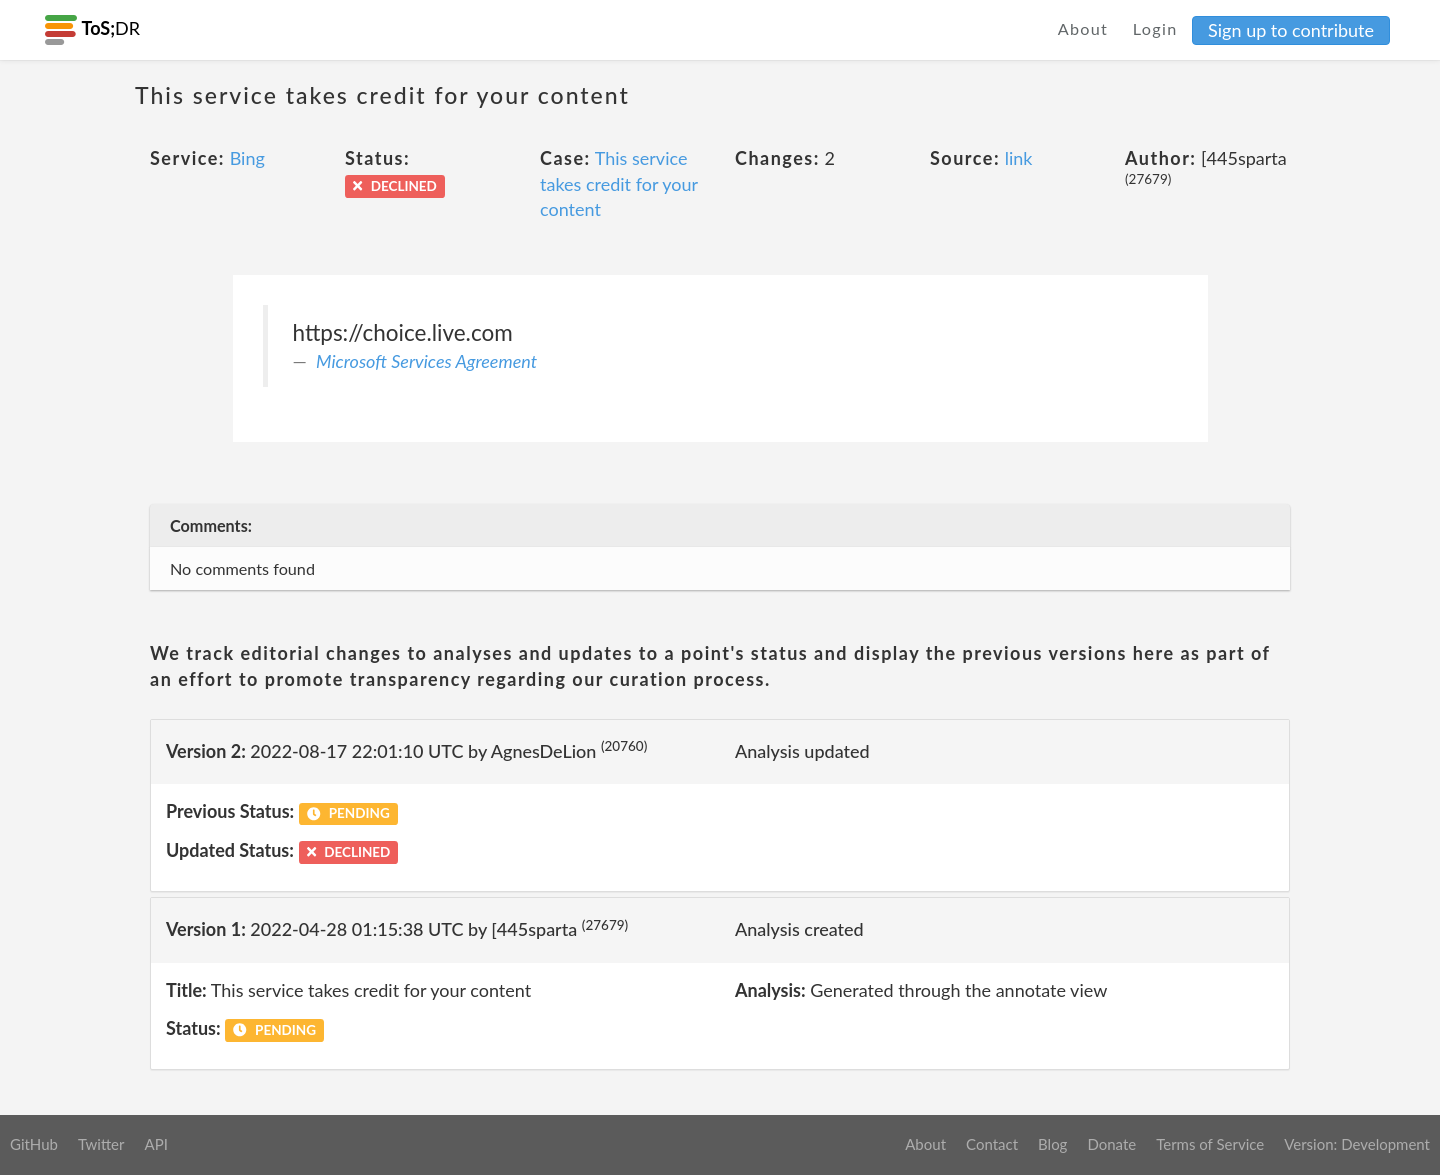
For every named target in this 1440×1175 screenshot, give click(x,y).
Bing (247, 158)
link (1019, 158)
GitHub (34, 1144)
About (1083, 28)
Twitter (101, 1144)
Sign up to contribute (1291, 30)
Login (1155, 28)
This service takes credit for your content (619, 183)
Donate (1111, 1144)
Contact (992, 1144)
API (155, 1144)
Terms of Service (1210, 1144)
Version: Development (1357, 1144)
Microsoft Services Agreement (426, 361)
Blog (1052, 1144)
